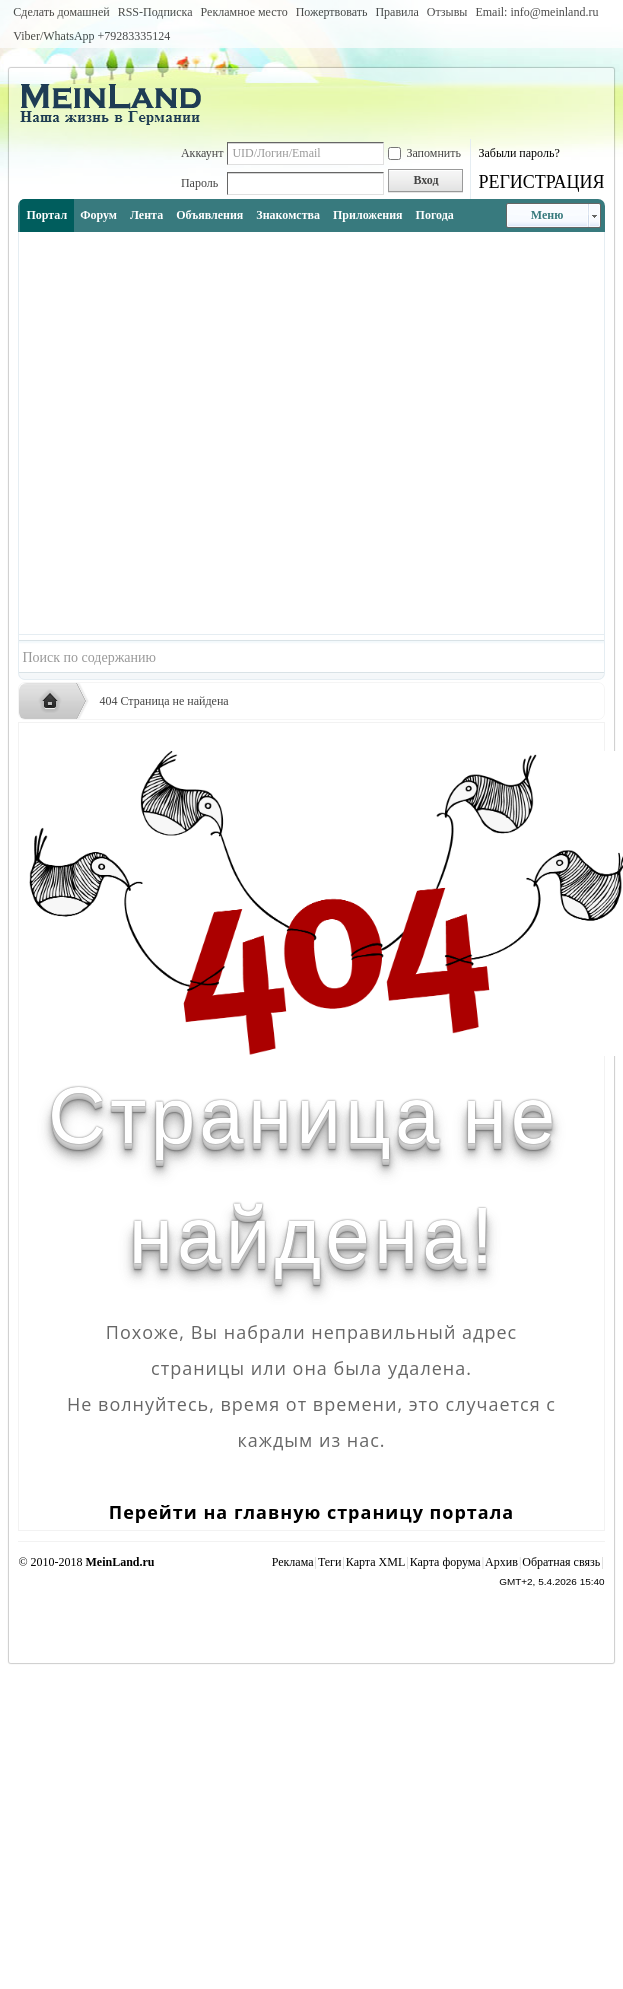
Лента (146, 215)
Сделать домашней (61, 12)
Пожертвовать (332, 12)
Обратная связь (561, 1562)
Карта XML (375, 1562)
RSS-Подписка (155, 12)
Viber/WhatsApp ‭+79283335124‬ (91, 36)
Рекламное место (244, 12)
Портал (46, 215)
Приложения (368, 215)
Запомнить (424, 153)
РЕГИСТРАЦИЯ (541, 182)
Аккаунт (202, 153)
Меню (547, 215)
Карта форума (445, 1562)
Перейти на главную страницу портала (311, 1512)
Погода (435, 215)
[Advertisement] (208, 433)
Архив (501, 1562)
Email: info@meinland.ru (536, 12)
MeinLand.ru (120, 1562)
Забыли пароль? (518, 153)
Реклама (293, 1562)
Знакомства (288, 215)
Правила (396, 12)
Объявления (209, 215)
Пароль (199, 183)
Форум (98, 215)
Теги (330, 1562)
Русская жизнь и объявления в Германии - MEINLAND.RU (55, 702)
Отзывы (447, 12)
